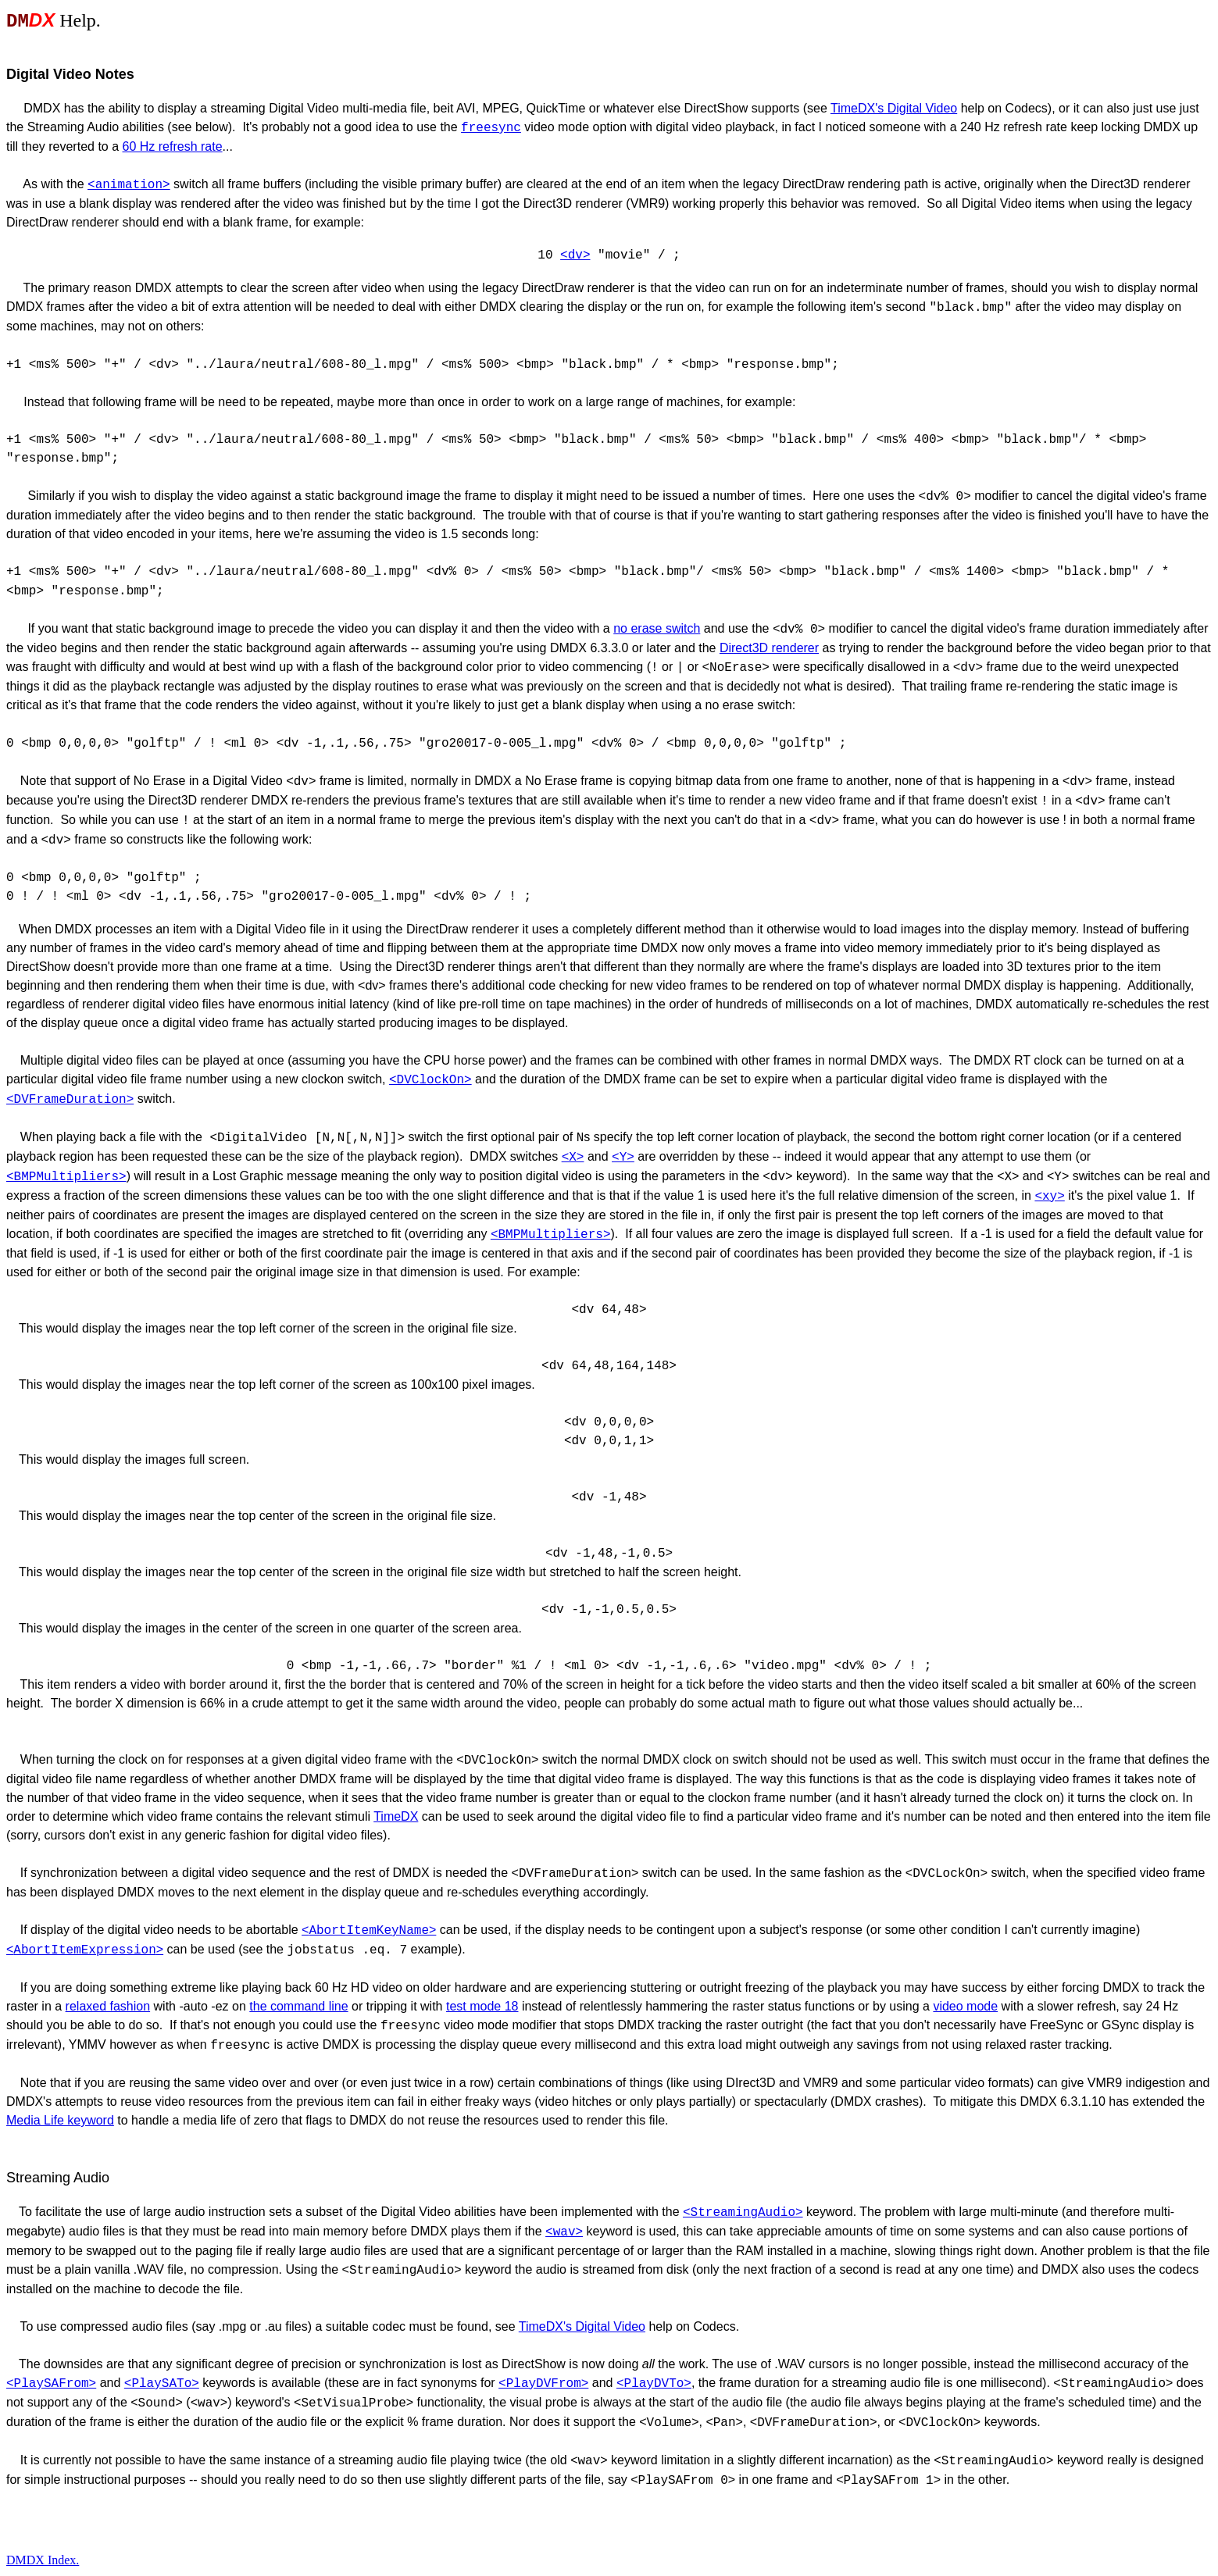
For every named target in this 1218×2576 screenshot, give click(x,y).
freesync (491, 128)
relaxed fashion (108, 2006)
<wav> (564, 2232)
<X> (573, 1158)
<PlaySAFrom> (51, 2384)
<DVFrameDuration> (70, 1100)
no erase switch (656, 628)
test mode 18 (482, 2006)
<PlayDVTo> (653, 2384)
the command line (298, 2006)
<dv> (575, 255)
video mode (965, 2006)
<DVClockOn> (430, 1080)
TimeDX (395, 1816)
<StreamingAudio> (743, 2213)
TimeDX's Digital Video (893, 108)
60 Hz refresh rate (173, 146)
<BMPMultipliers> (551, 1235)
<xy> (1049, 1197)
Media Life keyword (60, 2120)
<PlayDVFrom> (543, 2384)
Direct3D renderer (769, 648)
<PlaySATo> (161, 2384)
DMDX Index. (42, 2560)
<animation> (129, 185)
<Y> (623, 1158)
